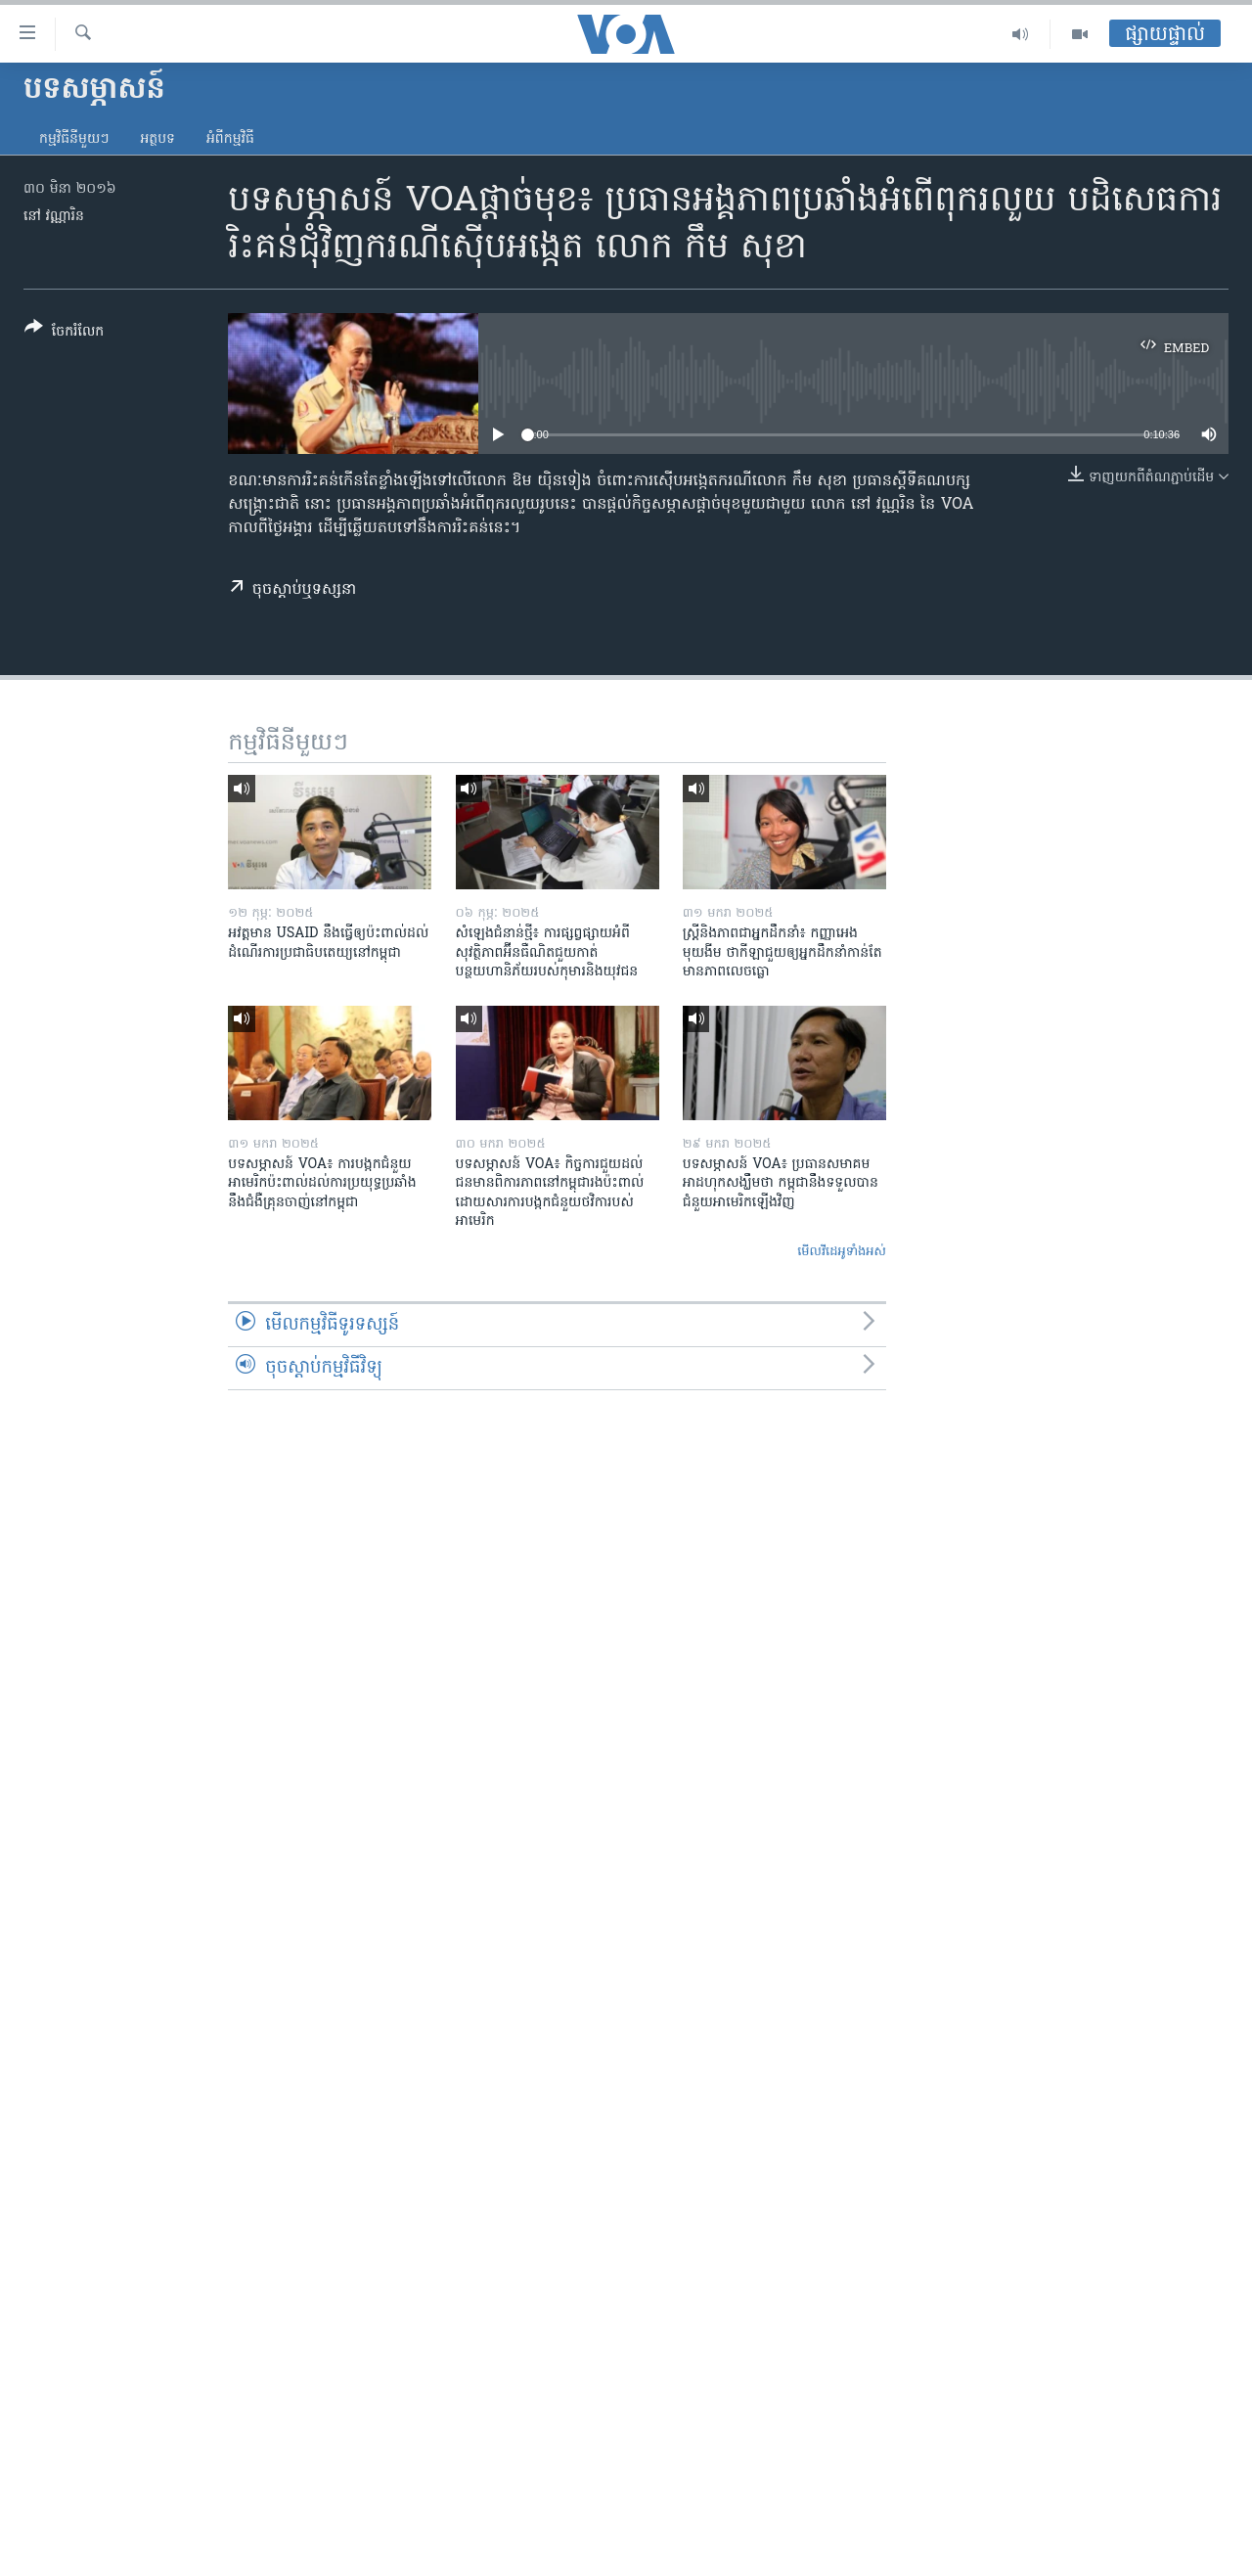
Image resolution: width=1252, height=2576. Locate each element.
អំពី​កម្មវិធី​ (230, 139)
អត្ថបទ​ (157, 139)
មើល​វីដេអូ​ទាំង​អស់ (841, 1252)
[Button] (64, 333)
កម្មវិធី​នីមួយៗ (74, 139)
